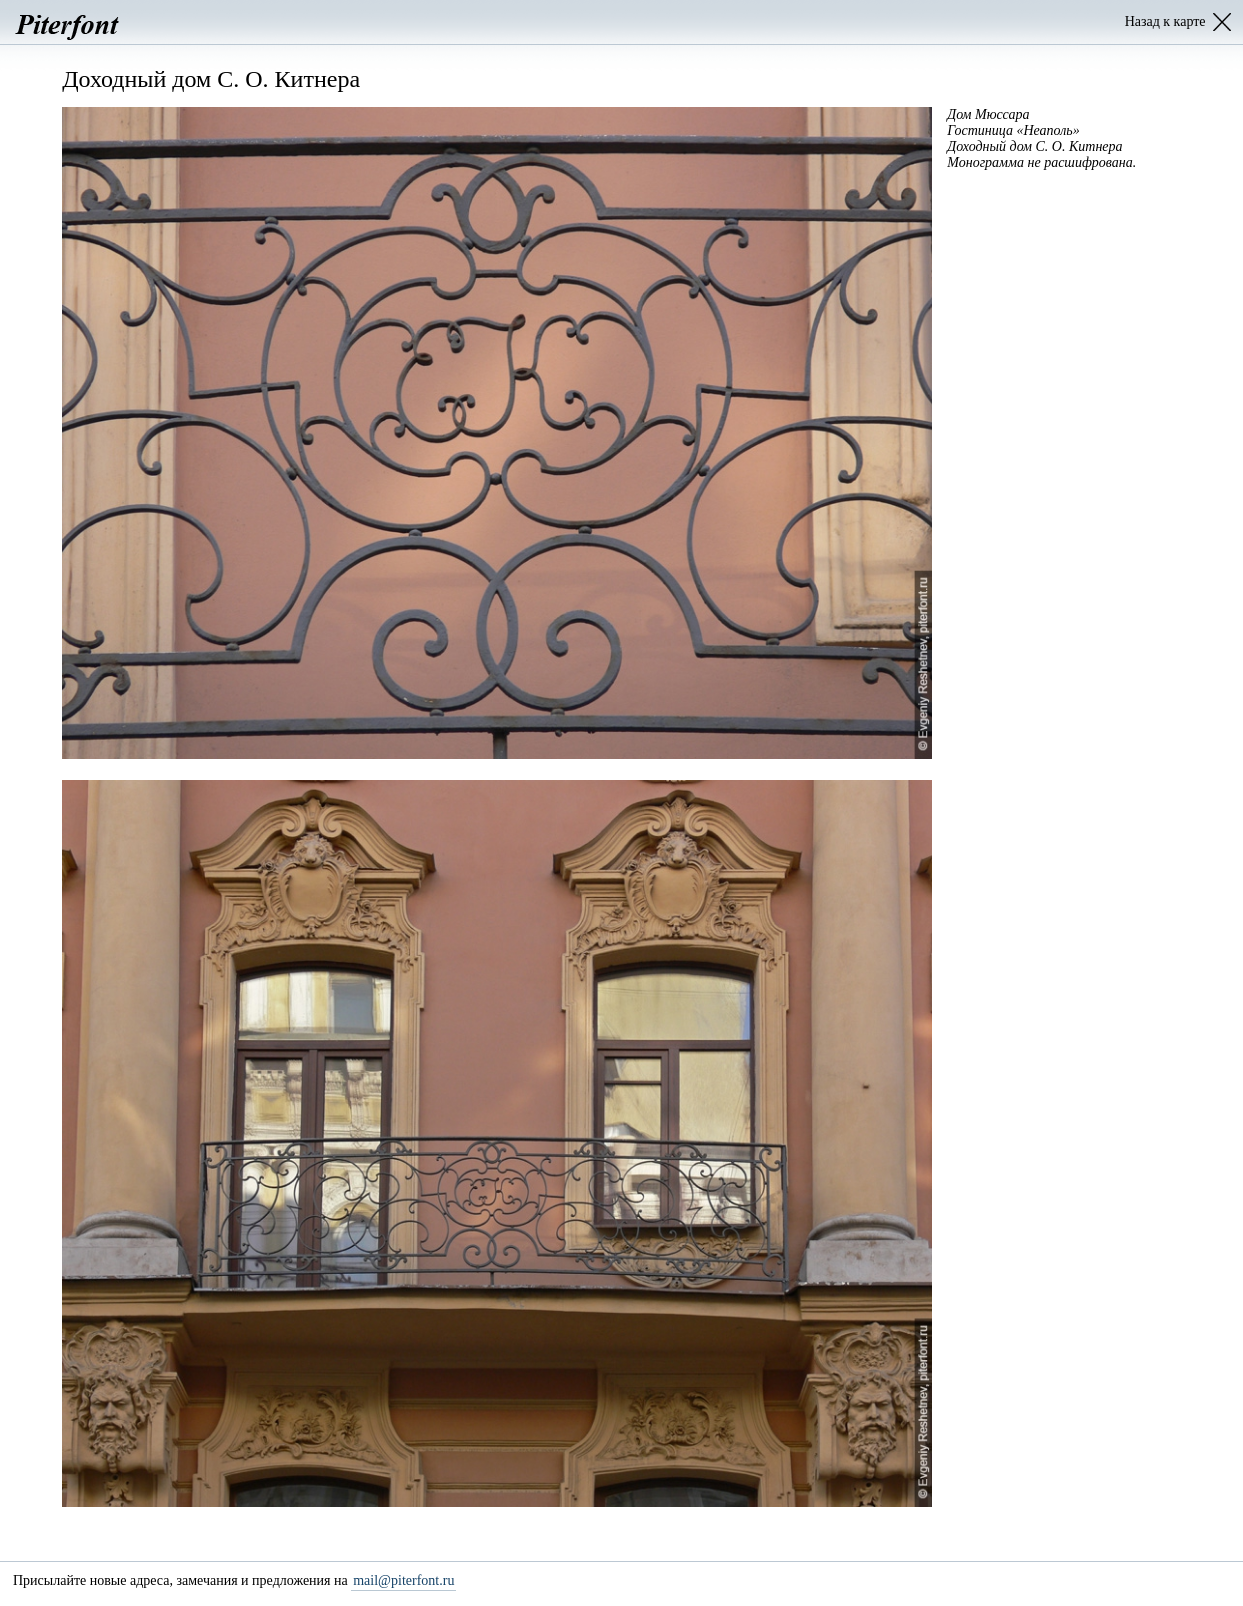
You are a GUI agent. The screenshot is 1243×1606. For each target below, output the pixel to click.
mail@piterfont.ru (403, 1580)
